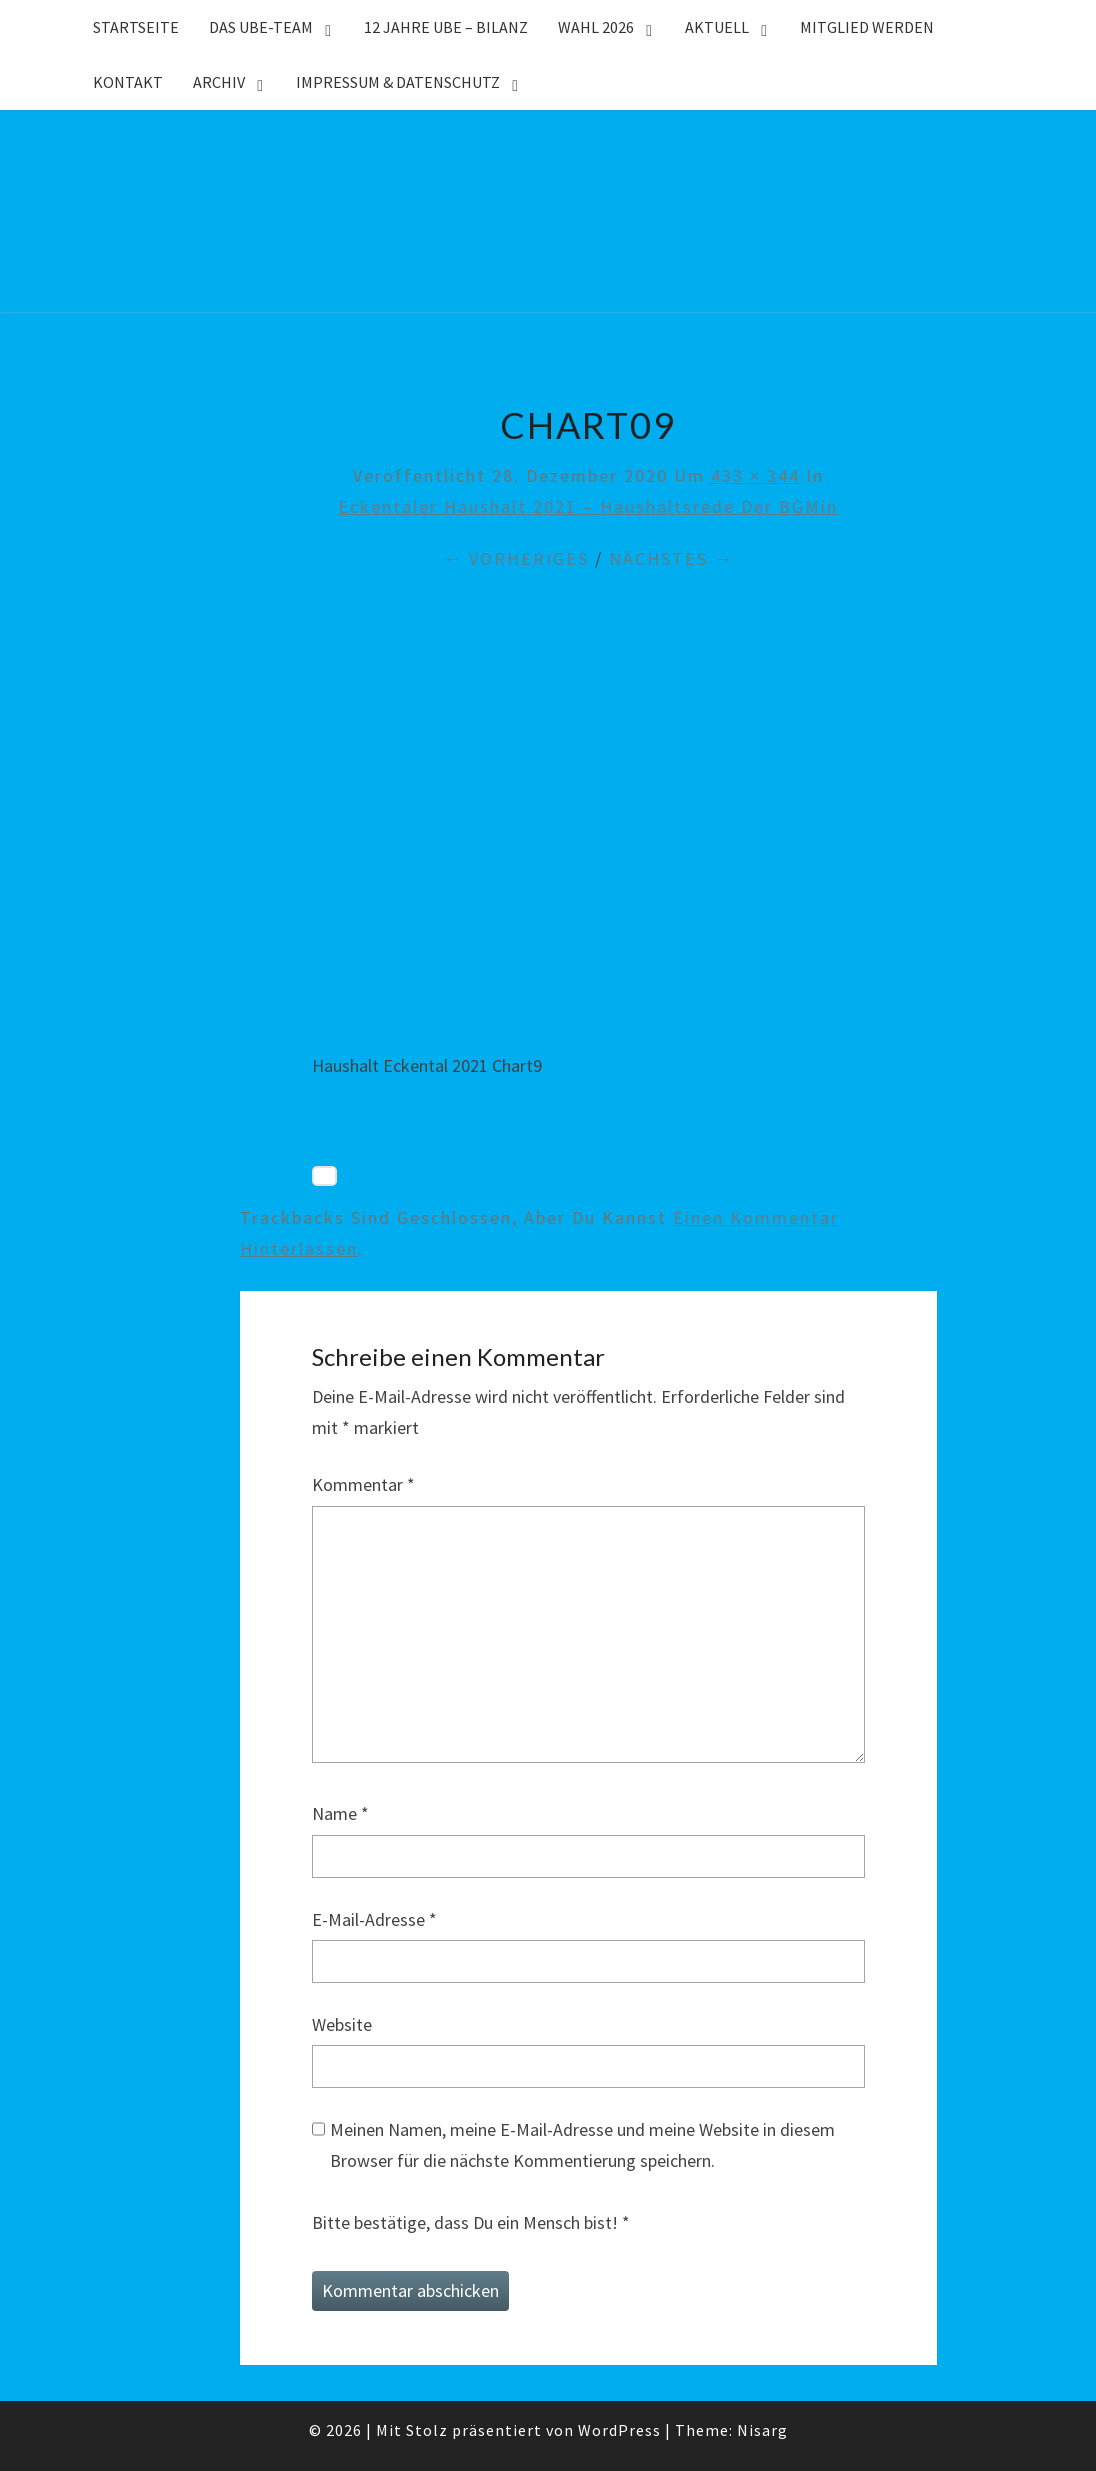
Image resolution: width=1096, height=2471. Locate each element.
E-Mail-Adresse (374, 1919)
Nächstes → (671, 558)
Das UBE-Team (261, 27)
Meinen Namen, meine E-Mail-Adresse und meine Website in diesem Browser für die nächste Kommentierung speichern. (582, 2145)
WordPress (619, 2430)
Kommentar (363, 1484)
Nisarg (762, 2430)
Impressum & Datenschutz (398, 82)
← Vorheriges (516, 558)
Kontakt (128, 82)
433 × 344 (755, 475)
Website (342, 2024)
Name (340, 1813)
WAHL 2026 (596, 27)
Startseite (136, 27)
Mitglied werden (867, 27)
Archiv (219, 82)
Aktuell (717, 27)
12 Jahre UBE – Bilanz (446, 27)
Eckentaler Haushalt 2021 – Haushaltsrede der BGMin (588, 506)
